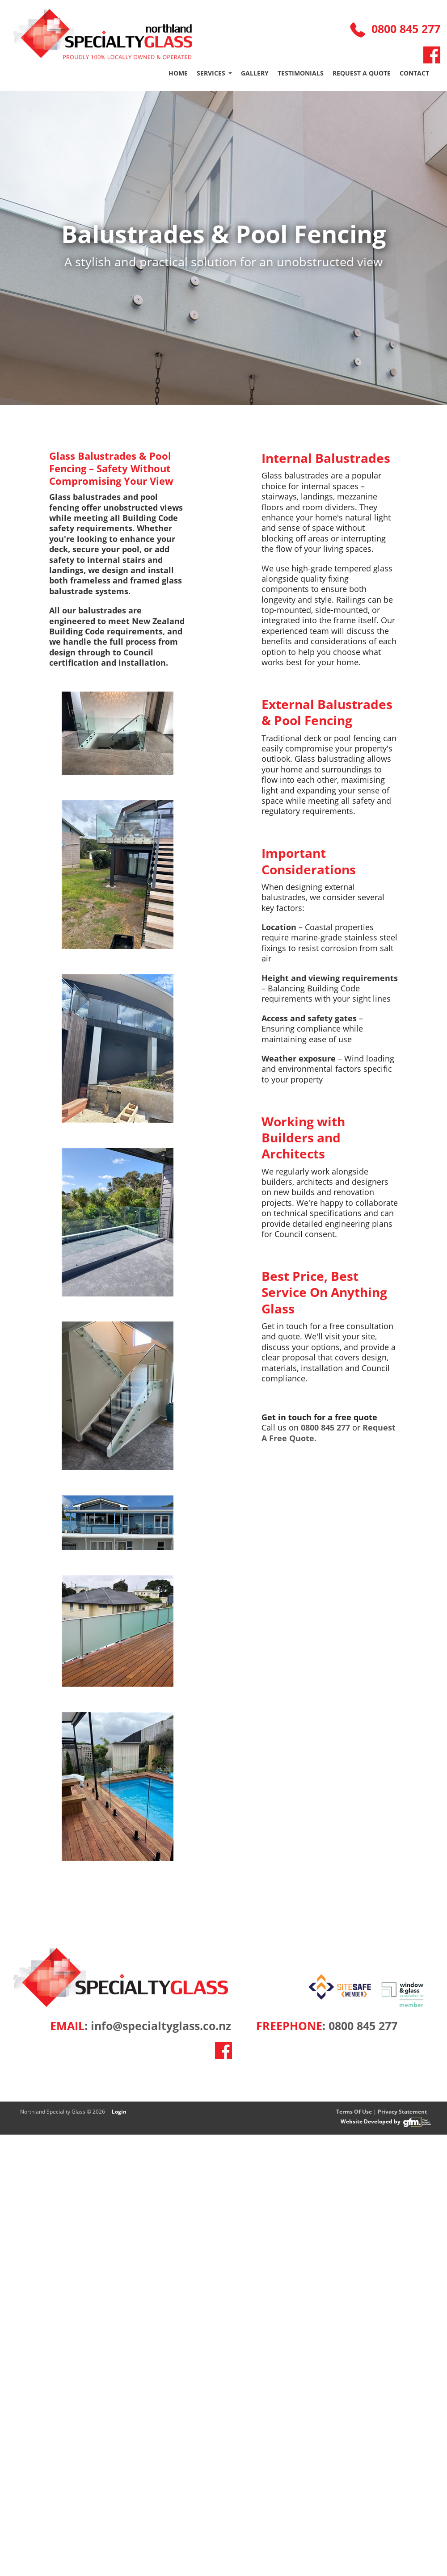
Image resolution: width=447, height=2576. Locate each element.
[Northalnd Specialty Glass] (102, 33)
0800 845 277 (395, 28)
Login (119, 2111)
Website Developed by (387, 2122)
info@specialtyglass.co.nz (161, 2025)
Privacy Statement (402, 2111)
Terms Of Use (354, 2111)
